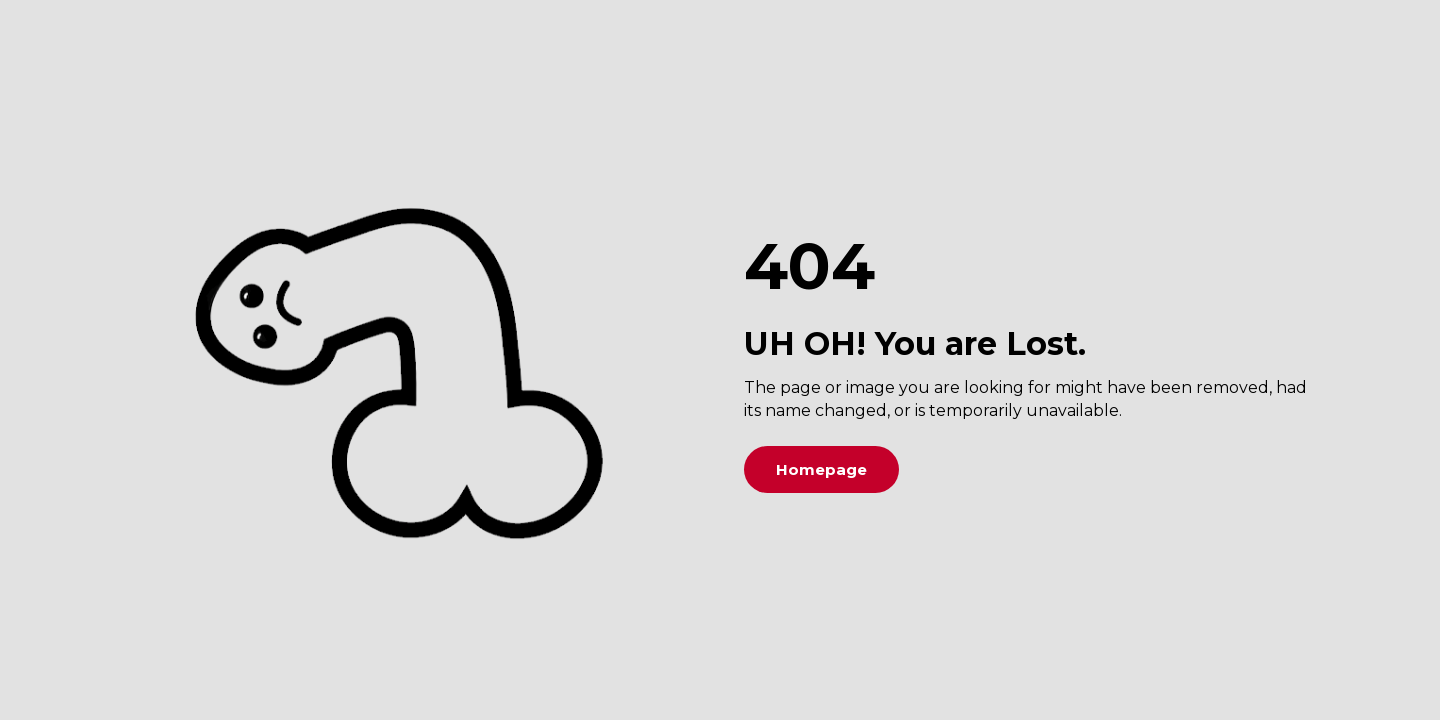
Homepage (821, 469)
